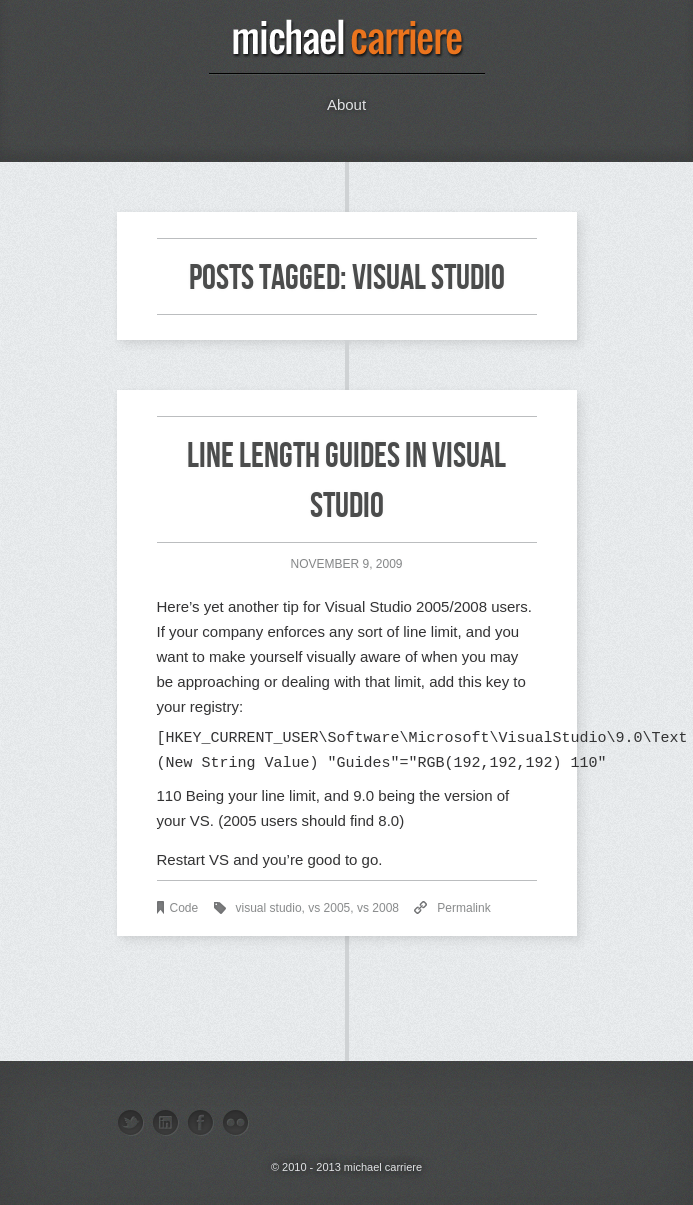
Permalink (463, 908)
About (346, 104)
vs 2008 (378, 908)
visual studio (269, 908)
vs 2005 (329, 908)
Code (184, 908)
